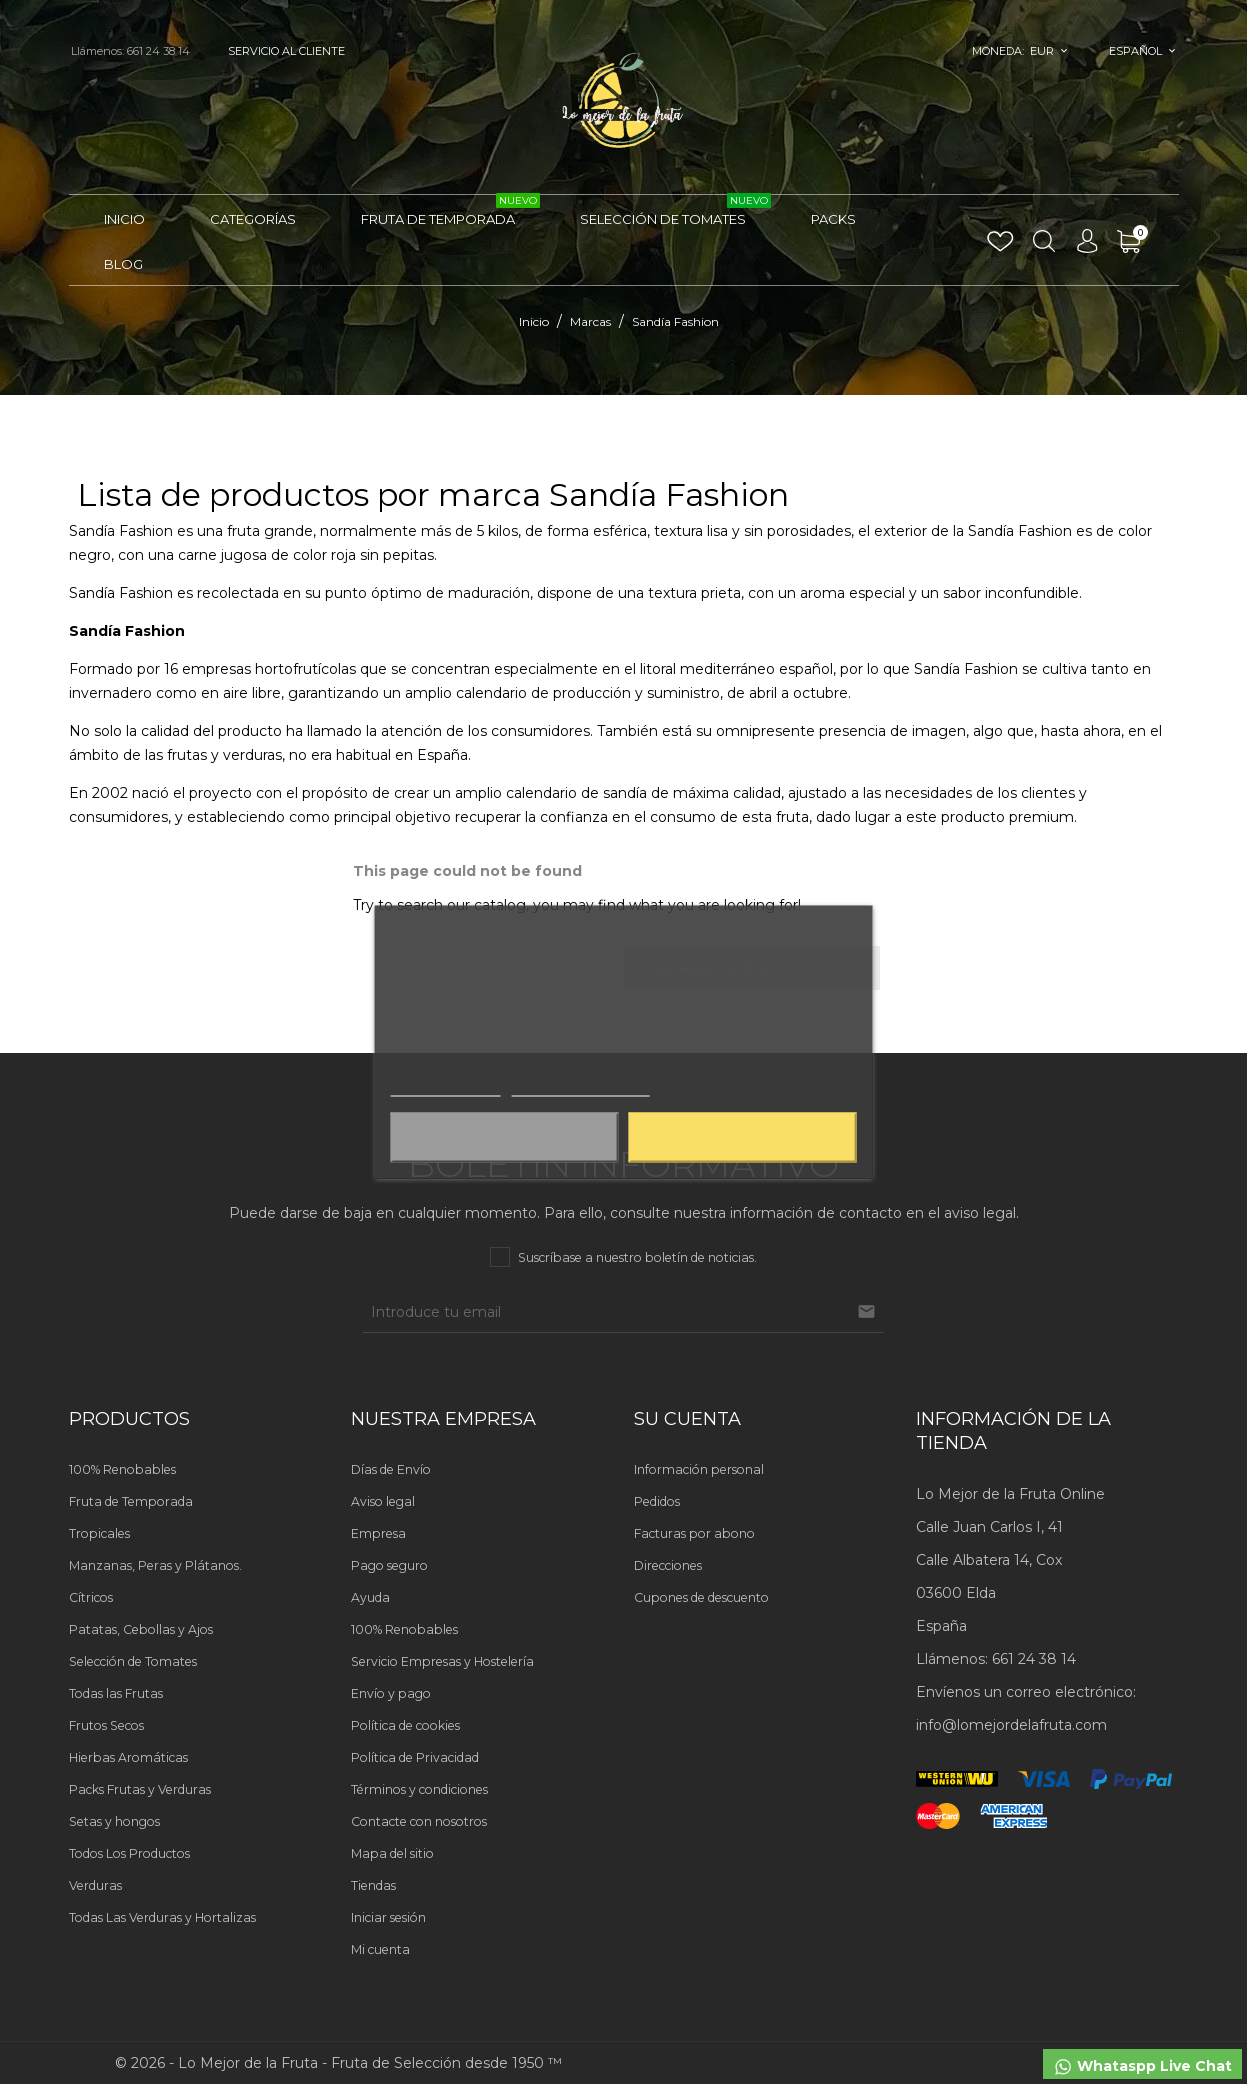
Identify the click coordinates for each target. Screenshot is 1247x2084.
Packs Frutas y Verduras (140, 1789)
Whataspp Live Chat (1142, 2067)
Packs (833, 219)
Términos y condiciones (419, 1789)
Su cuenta (687, 1419)
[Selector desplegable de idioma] (1142, 51)
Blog (123, 264)
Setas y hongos (114, 1821)
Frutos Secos (106, 1725)
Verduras (95, 1885)
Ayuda (370, 1597)
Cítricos (91, 1597)
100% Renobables (122, 1469)
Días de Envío (391, 1469)
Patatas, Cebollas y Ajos (141, 1629)
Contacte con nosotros (419, 1821)
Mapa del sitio (392, 1853)
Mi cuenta (380, 1949)
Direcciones (668, 1565)
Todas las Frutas (116, 1693)
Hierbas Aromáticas (128, 1757)
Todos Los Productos (129, 1853)
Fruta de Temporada (450, 211)
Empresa (378, 1533)
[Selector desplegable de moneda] (1050, 51)
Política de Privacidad (415, 1757)
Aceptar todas (743, 1138)
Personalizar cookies (580, 1087)
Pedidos (657, 1501)
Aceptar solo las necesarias (505, 1138)
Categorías (253, 219)
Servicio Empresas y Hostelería (442, 1661)
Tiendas (373, 1885)
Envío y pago (391, 1693)
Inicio (124, 219)
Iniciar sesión (388, 1917)
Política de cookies (405, 1725)
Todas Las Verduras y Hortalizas (162, 1917)
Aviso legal (383, 1501)
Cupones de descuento (701, 1597)
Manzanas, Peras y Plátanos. (155, 1565)
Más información (445, 1087)
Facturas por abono (694, 1533)
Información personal (699, 1469)
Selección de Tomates (675, 211)
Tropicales (99, 1533)
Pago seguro (389, 1565)
